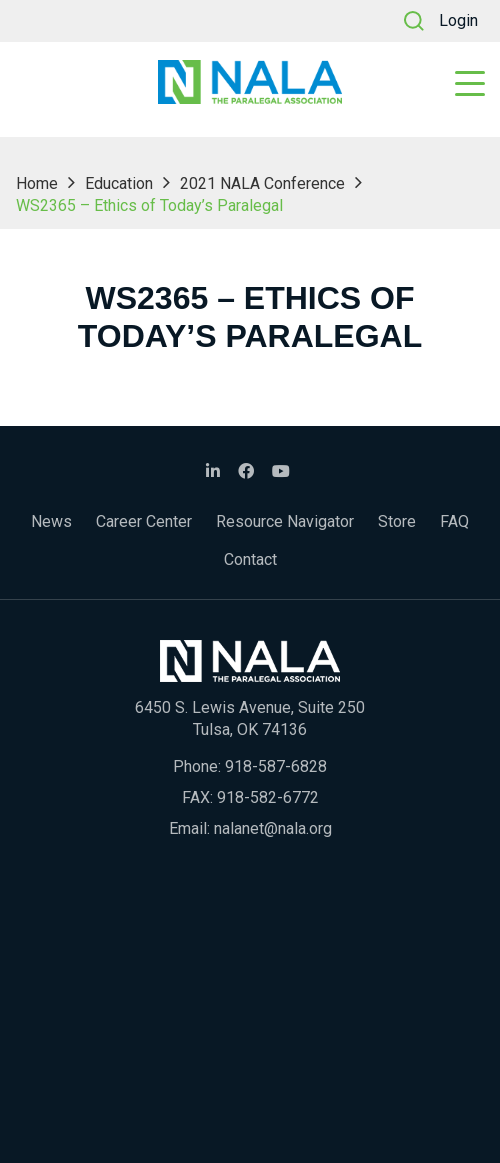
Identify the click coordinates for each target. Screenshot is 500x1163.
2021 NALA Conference (262, 183)
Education (119, 183)
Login (458, 20)
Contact (250, 559)
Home (37, 183)
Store (397, 521)
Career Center (144, 521)
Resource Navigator (285, 521)
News (51, 521)
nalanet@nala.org (273, 828)
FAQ (454, 521)
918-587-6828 (276, 766)
